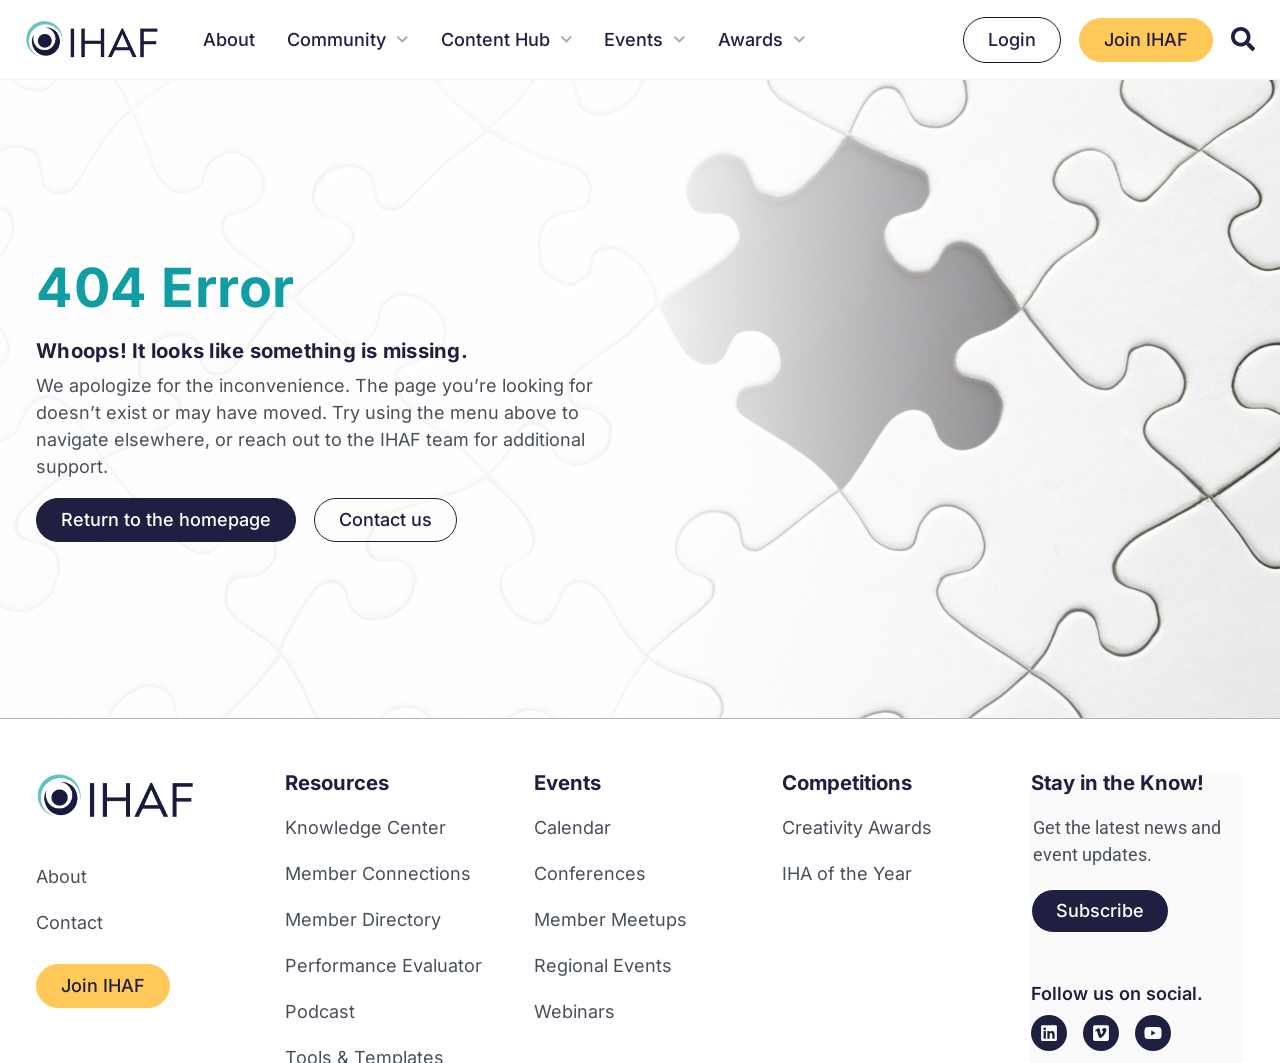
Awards (762, 39)
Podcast (320, 1011)
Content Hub (507, 39)
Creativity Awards (857, 827)
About (229, 39)
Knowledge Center (365, 827)
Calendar (572, 827)
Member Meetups (610, 919)
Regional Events (603, 965)
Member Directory (363, 919)
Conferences (590, 873)
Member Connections (378, 873)
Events (645, 39)
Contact (69, 922)
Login (1012, 39)
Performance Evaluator (383, 965)
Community (348, 39)
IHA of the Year (847, 873)
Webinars (574, 1011)
